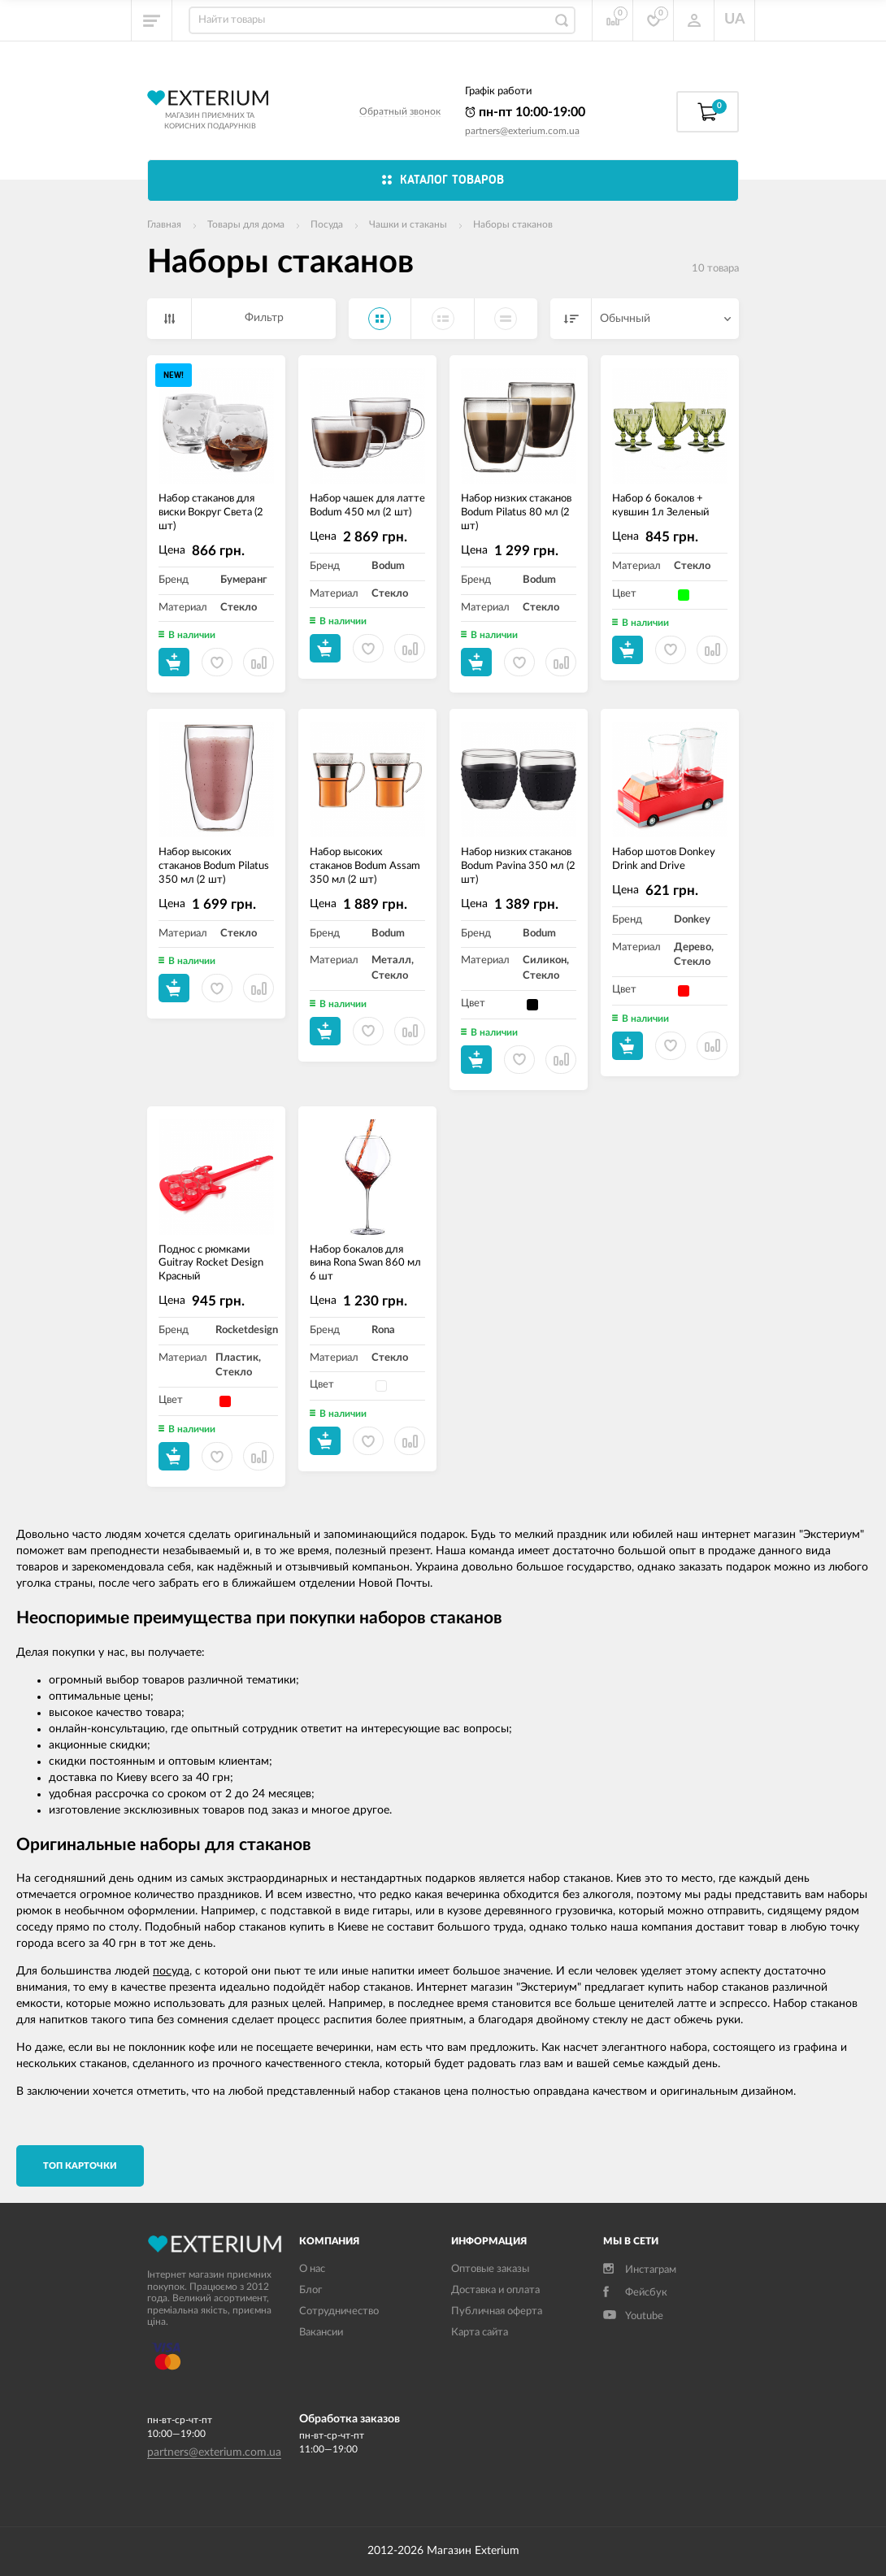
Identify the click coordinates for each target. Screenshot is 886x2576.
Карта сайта (479, 2332)
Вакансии (321, 2332)
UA (734, 19)
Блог (310, 2290)
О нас (312, 2269)
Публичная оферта (496, 2311)
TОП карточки (80, 2165)
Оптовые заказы (490, 2269)
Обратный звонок (400, 111)
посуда (171, 1971)
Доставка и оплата (495, 2290)
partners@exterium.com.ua (522, 131)
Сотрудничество (339, 2311)
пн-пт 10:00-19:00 (525, 112)
